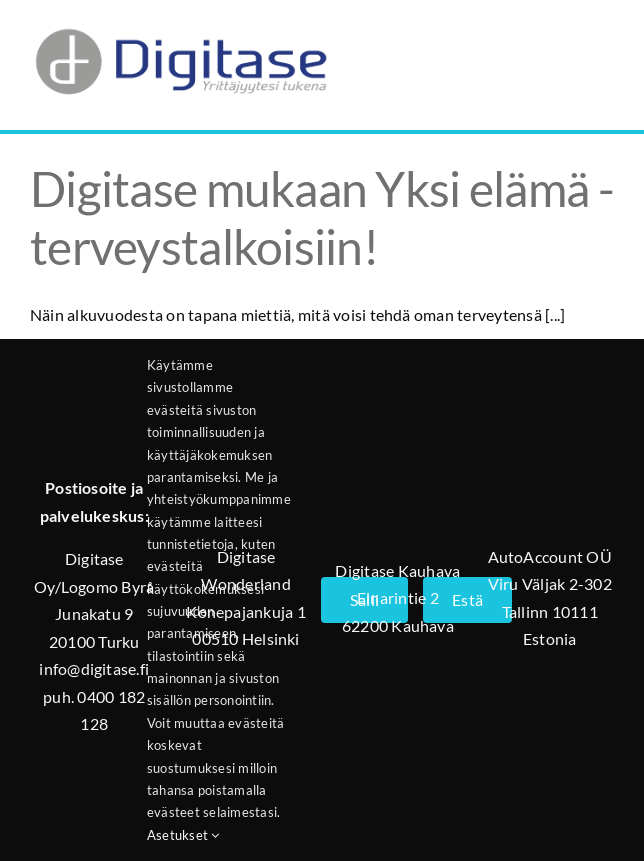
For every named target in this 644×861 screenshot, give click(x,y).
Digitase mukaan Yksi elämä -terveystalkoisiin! (322, 217)
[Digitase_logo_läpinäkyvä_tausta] (180, 23)
